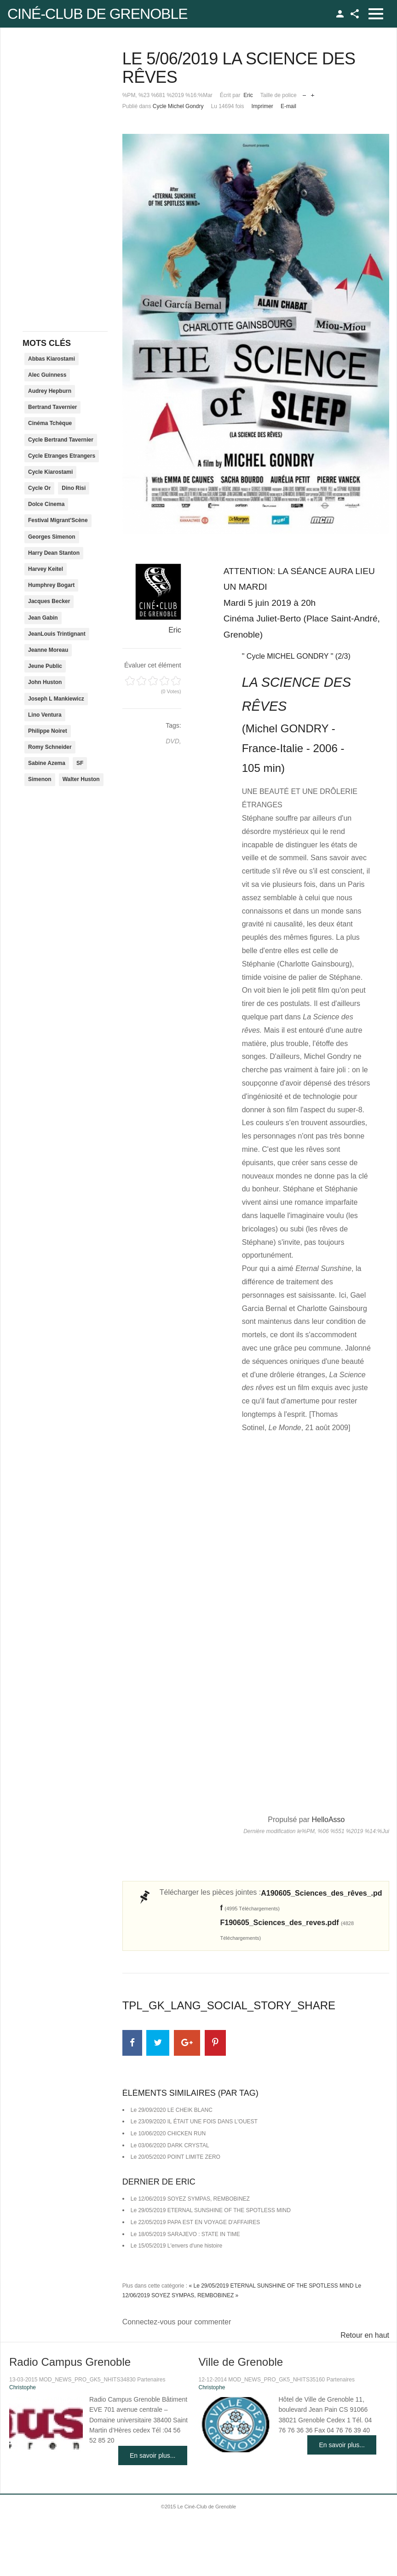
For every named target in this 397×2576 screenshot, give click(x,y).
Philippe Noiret (47, 731)
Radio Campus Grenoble (70, 2362)
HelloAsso (328, 1819)
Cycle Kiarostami (50, 472)
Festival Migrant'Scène (58, 520)
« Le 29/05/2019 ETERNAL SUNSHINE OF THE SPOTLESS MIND (271, 2286)
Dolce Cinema (46, 504)
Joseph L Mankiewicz (56, 699)
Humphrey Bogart (51, 585)
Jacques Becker (49, 601)
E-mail (288, 106)
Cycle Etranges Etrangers (61, 456)
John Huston (45, 682)
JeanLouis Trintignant (57, 634)
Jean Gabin (43, 618)
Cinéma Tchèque (50, 423)
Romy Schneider (50, 747)
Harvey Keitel (45, 569)
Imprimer (262, 106)
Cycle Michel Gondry (178, 106)
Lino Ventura (45, 715)
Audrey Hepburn (49, 391)
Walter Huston (81, 779)
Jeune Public (45, 666)
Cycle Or (39, 488)
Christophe (22, 2387)
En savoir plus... (153, 2455)
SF (79, 763)
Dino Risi (74, 488)
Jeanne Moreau (48, 650)
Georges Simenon (51, 537)
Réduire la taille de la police (304, 93)
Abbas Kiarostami (51, 359)
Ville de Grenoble (241, 2362)
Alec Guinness (47, 375)
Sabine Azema (46, 763)
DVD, (173, 741)
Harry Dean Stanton (54, 553)
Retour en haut (364, 2335)
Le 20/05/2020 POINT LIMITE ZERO (175, 2157)
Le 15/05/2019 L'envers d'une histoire (176, 2245)
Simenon (40, 779)
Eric (248, 95)
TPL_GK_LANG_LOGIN (340, 14)
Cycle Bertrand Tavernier (60, 440)
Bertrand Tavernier (52, 407)
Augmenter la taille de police (312, 93)
